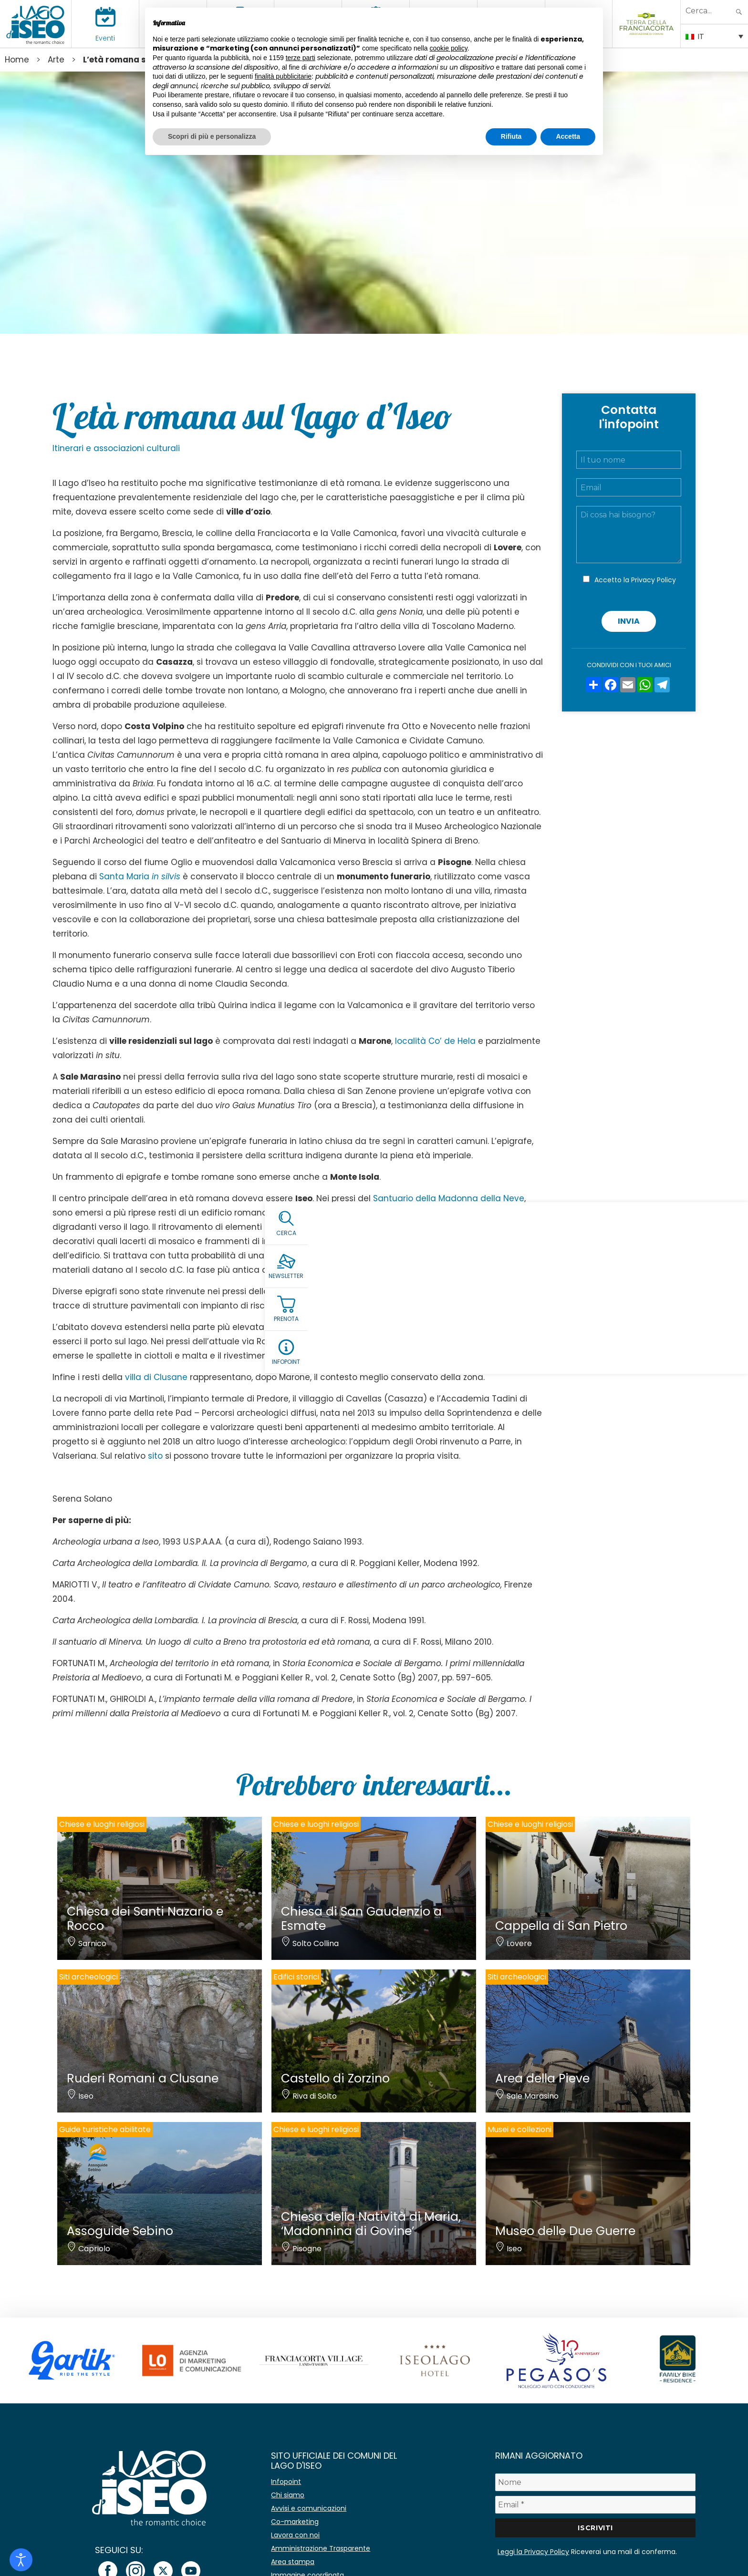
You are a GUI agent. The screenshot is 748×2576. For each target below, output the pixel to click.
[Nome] (595, 2482)
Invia (629, 621)
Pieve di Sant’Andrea (314, 1291)
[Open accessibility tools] (21, 2559)
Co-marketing (295, 2521)
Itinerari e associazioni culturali (116, 448)
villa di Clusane (157, 1377)
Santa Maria (139, 876)
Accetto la (635, 580)
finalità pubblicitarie (283, 76)
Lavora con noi (295, 2535)
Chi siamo (287, 2495)
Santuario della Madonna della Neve (448, 1198)
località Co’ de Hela (435, 1041)
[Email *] (595, 2505)
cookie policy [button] (449, 48)
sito (155, 1456)
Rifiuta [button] (511, 136)
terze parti (300, 58)
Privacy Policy (653, 580)
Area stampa (292, 2561)
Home (17, 59)
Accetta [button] (568, 136)
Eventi (105, 38)
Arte (56, 59)
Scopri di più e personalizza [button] (212, 136)
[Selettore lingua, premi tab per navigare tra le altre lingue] (714, 36)
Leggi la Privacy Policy (533, 2551)
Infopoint (286, 2481)
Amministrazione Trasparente (320, 2548)
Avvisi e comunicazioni (308, 2508)
